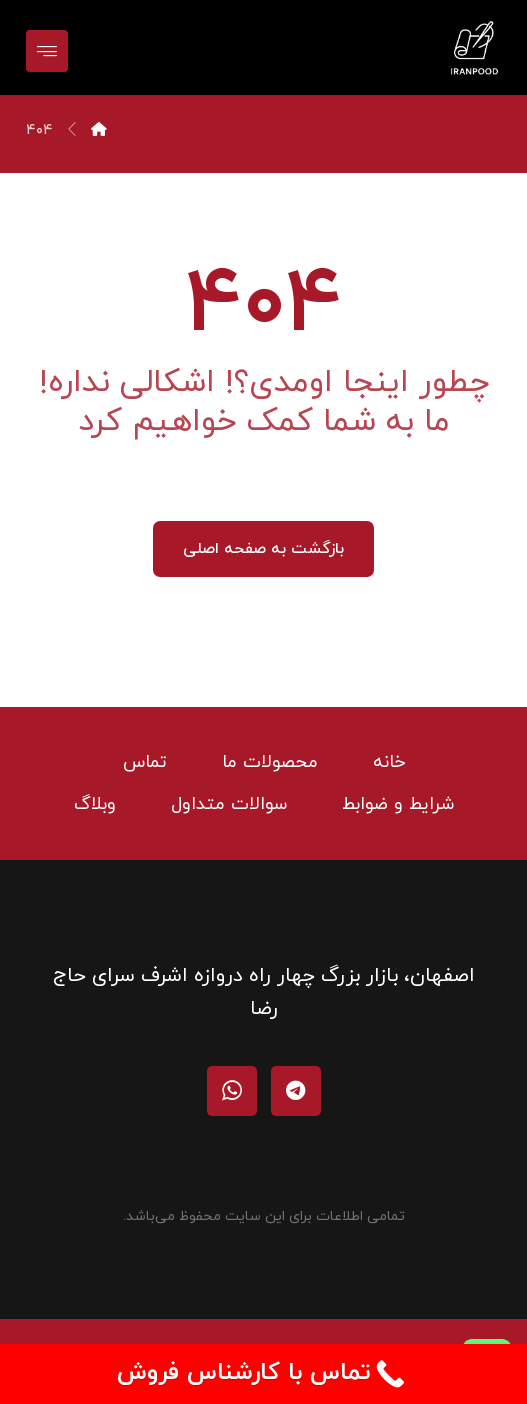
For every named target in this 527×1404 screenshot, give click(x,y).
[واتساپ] (232, 1091)
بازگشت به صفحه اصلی (263, 549)
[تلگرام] (296, 1091)
